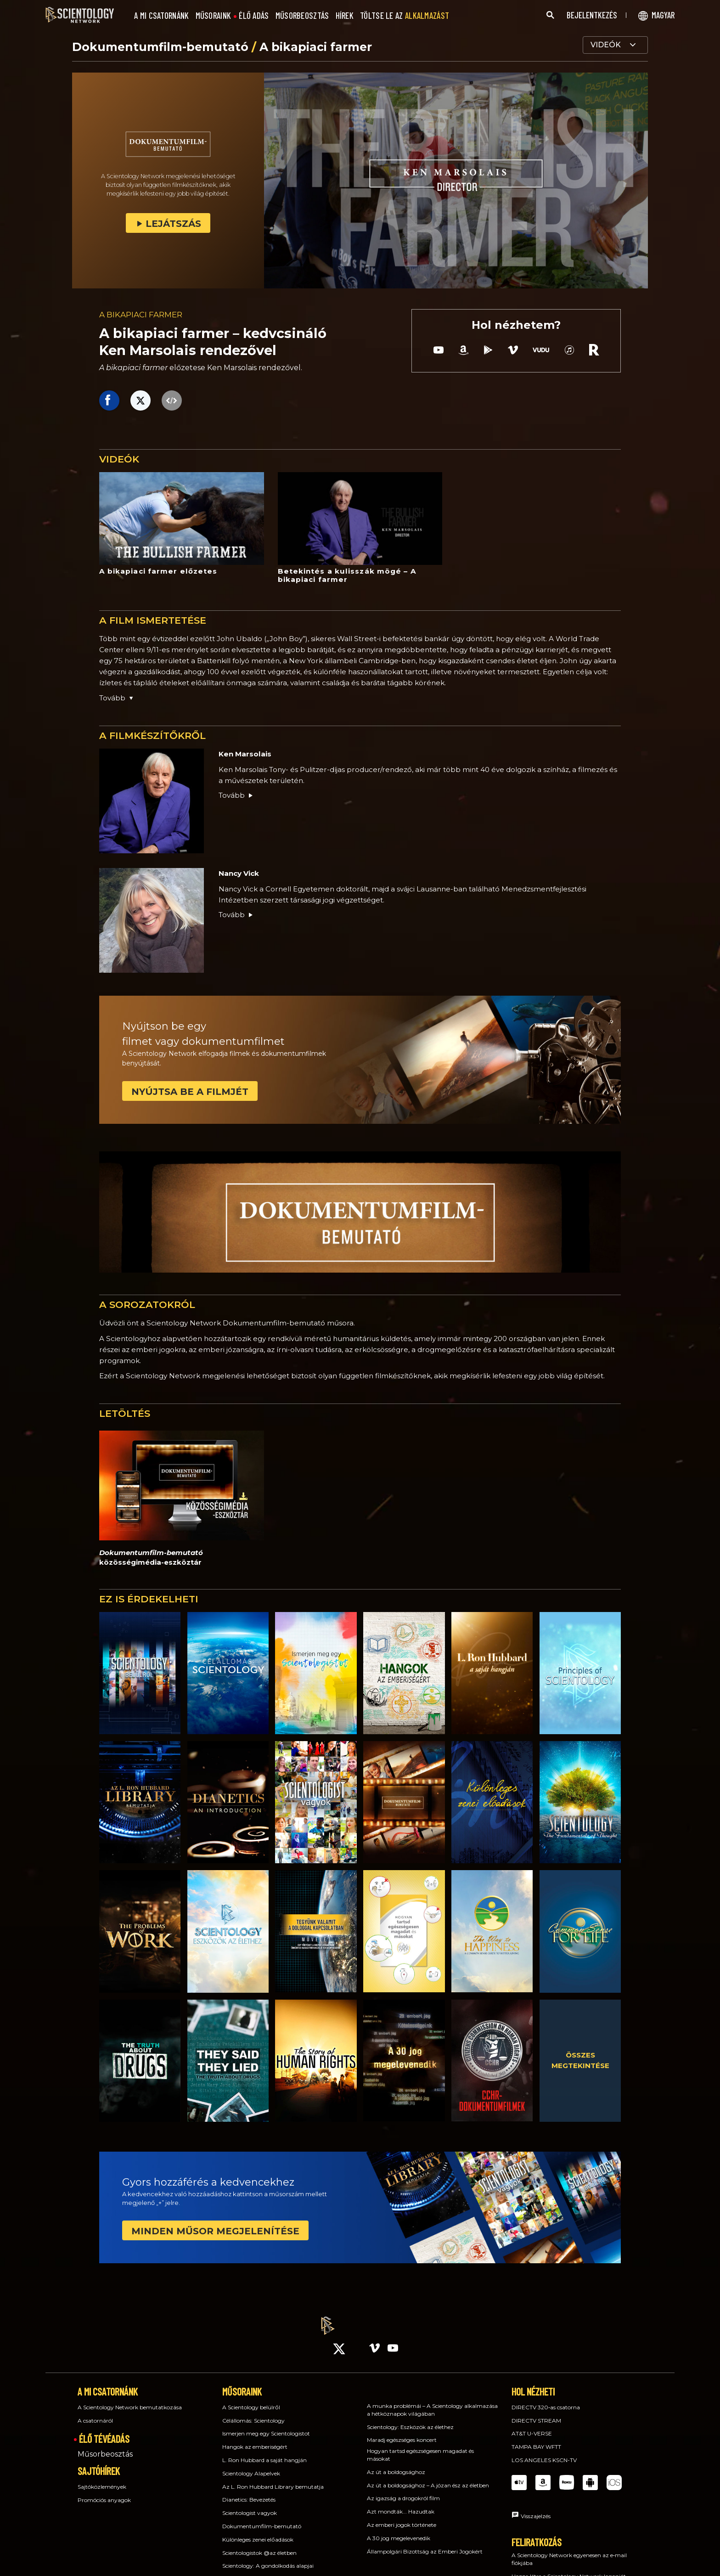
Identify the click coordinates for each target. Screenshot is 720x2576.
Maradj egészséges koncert (402, 2432)
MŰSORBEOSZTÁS (302, 16)
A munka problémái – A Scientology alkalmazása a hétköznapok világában (432, 2401)
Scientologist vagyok (249, 2504)
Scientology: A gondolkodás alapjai (268, 2557)
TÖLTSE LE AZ (404, 16)
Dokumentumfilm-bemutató (162, 47)
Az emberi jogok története (401, 2516)
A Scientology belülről (251, 2399)
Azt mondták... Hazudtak (400, 2503)
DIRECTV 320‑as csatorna (546, 2399)
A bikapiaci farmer (315, 47)
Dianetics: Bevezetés (249, 2491)
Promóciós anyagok (104, 2491)
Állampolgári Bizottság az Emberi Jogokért (425, 2543)
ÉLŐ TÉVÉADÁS (104, 2431)
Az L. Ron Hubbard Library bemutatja (273, 2478)
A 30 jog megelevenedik (398, 2529)
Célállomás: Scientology (253, 2412)
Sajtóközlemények (102, 2478)
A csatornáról (95, 2412)
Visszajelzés (536, 2507)
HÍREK (345, 16)
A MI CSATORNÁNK (161, 16)
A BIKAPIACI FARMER (140, 314)
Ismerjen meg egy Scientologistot (266, 2425)
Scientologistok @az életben (259, 2544)
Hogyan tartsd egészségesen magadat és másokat (420, 2446)
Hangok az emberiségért (254, 2438)
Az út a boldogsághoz (396, 2463)
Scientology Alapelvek (251, 2465)
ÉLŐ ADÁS (254, 16)
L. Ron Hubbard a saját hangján (264, 2451)
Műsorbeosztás (105, 2445)
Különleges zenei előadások (257, 2531)
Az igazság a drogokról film (403, 2490)
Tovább (236, 795)
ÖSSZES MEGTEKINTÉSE (580, 2060)
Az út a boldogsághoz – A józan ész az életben (428, 2477)
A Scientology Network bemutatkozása (130, 2399)
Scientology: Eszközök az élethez (410, 2418)
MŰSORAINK (213, 16)
